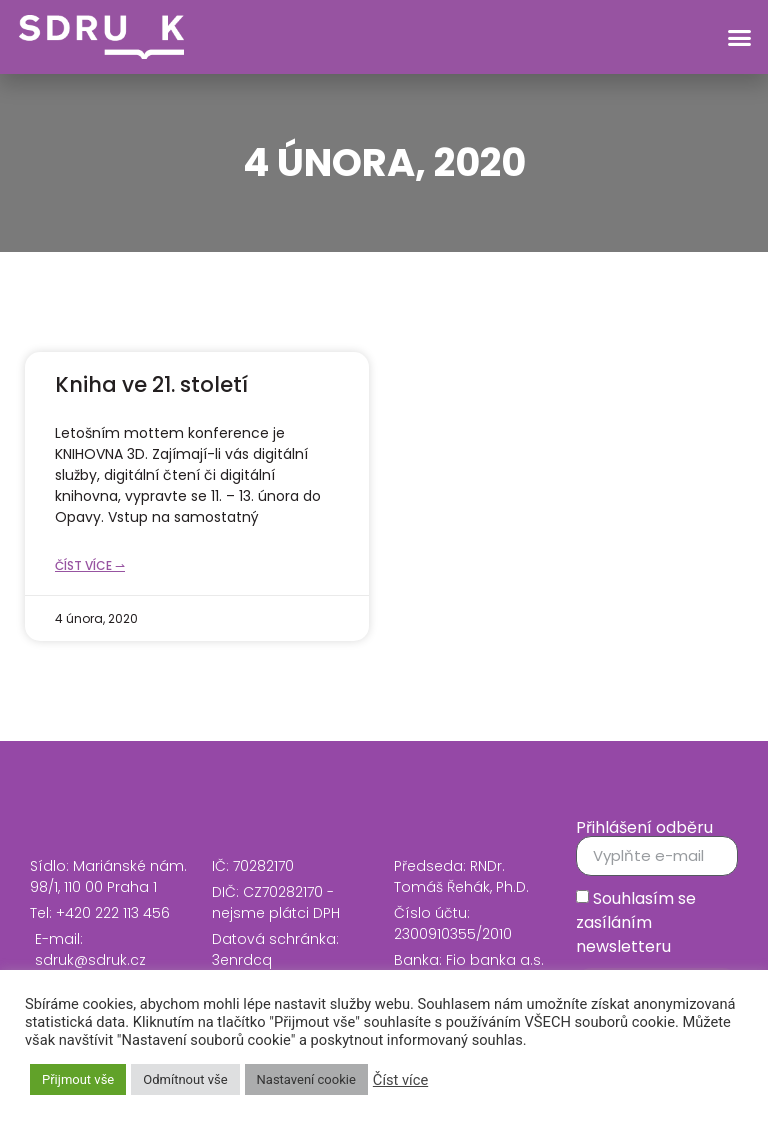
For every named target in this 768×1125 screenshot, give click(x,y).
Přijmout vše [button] (78, 1079)
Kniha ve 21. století (151, 384)
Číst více (400, 1080)
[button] (740, 37)
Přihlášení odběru (644, 828)
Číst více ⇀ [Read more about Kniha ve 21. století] (90, 565)
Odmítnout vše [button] (185, 1079)
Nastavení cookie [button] (306, 1079)
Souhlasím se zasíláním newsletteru (636, 921)
